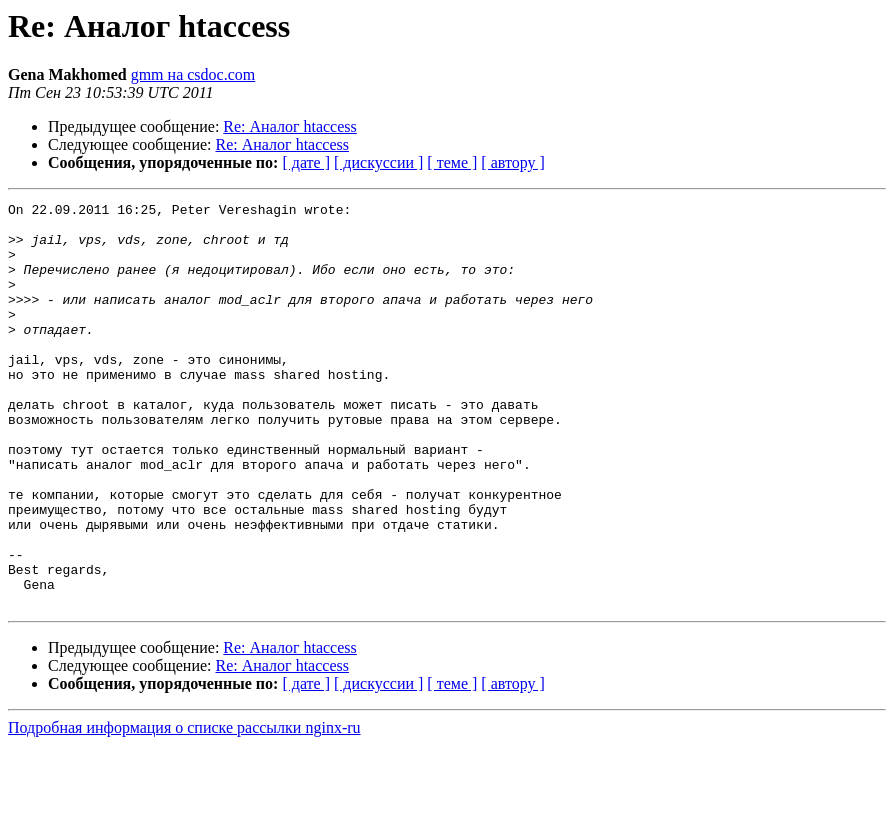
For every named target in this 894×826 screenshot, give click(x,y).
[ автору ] (512, 162)
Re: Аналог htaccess (289, 126)
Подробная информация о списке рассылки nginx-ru (184, 808)
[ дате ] (306, 162)
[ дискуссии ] (378, 162)
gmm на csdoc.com (193, 74)
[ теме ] (452, 162)
